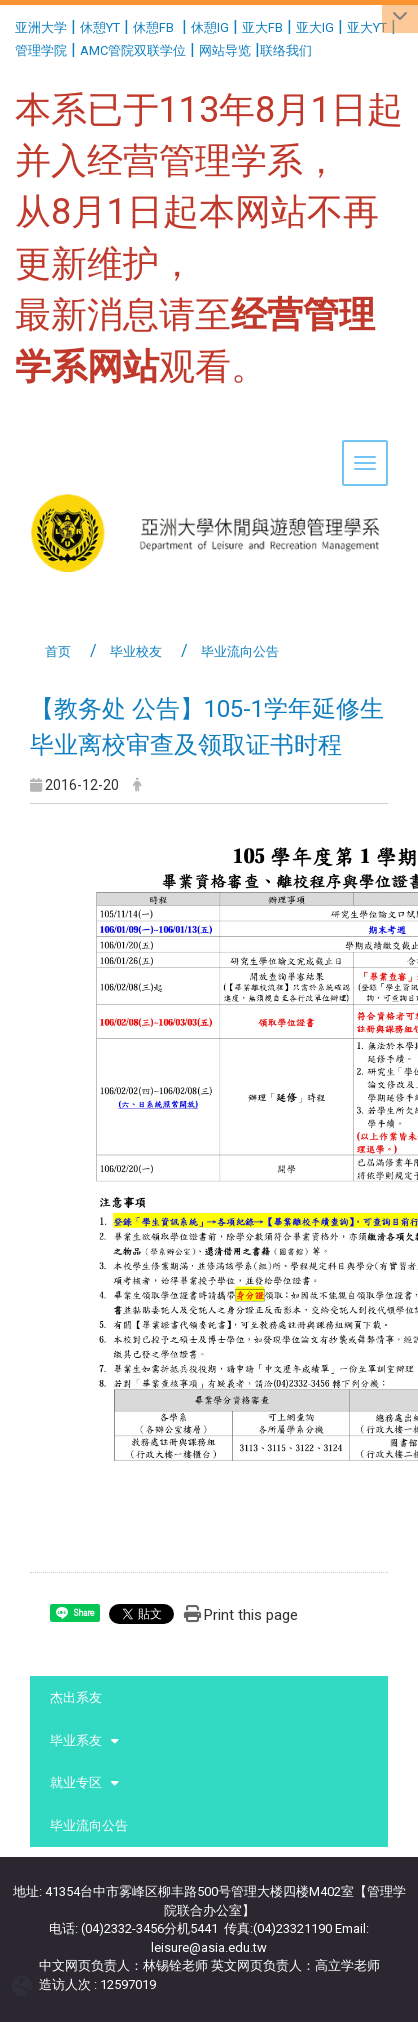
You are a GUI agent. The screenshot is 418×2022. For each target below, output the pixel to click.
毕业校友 (136, 651)
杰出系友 (76, 1697)
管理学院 (41, 50)
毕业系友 (76, 1740)
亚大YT (367, 27)
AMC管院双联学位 (133, 50)
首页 (58, 651)
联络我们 (287, 50)
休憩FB (153, 27)
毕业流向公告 (89, 1825)
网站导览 (225, 50)
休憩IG (210, 27)
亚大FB (262, 27)
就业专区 (76, 1782)
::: (7, 24)
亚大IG (315, 27)
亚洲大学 (41, 27)
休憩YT (100, 27)
